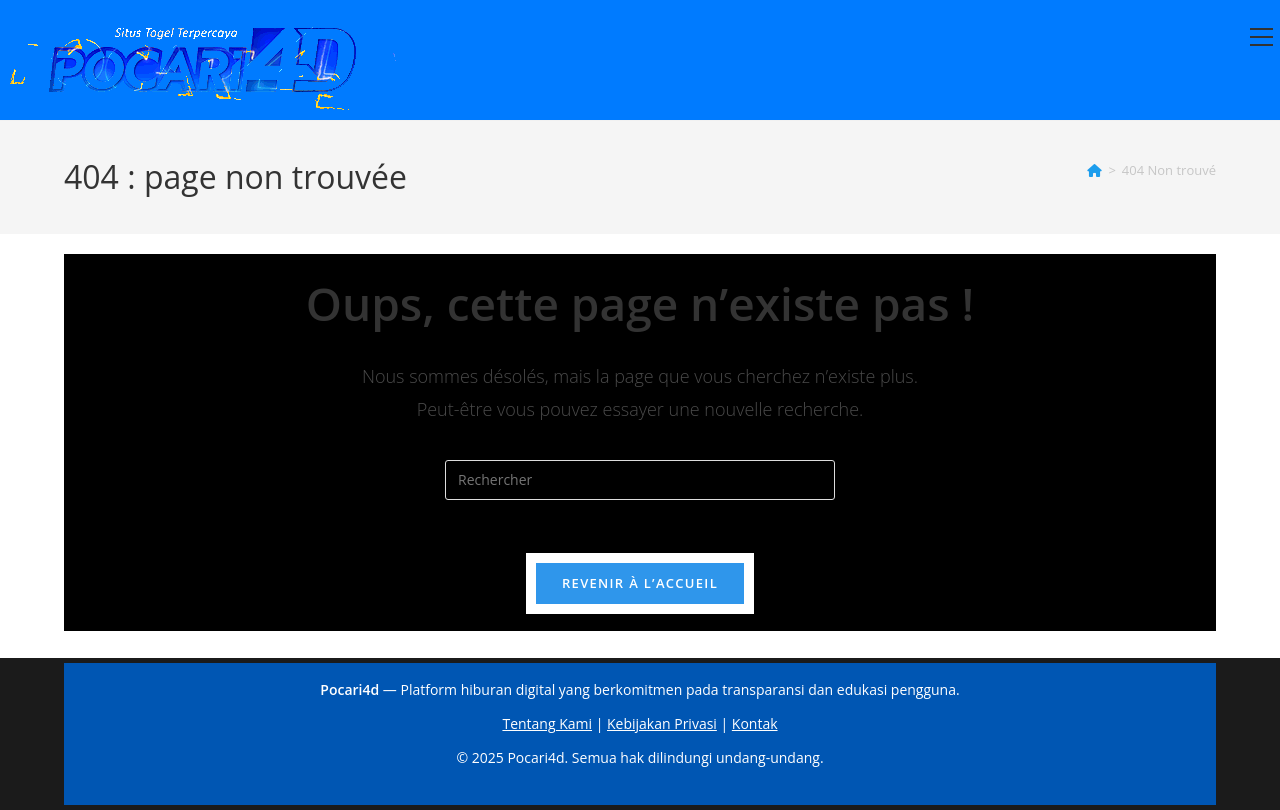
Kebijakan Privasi (662, 723)
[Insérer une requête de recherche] (640, 480)
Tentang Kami (547, 723)
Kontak (755, 723)
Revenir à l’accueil (640, 590)
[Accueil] (1094, 170)
